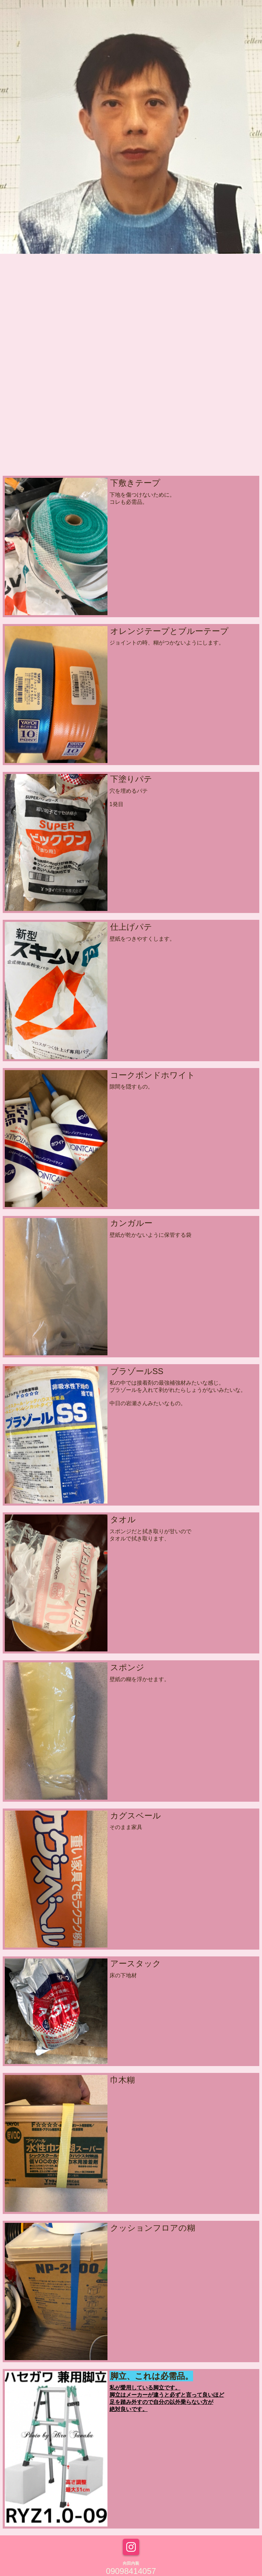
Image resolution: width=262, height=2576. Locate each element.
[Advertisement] (131, 421)
